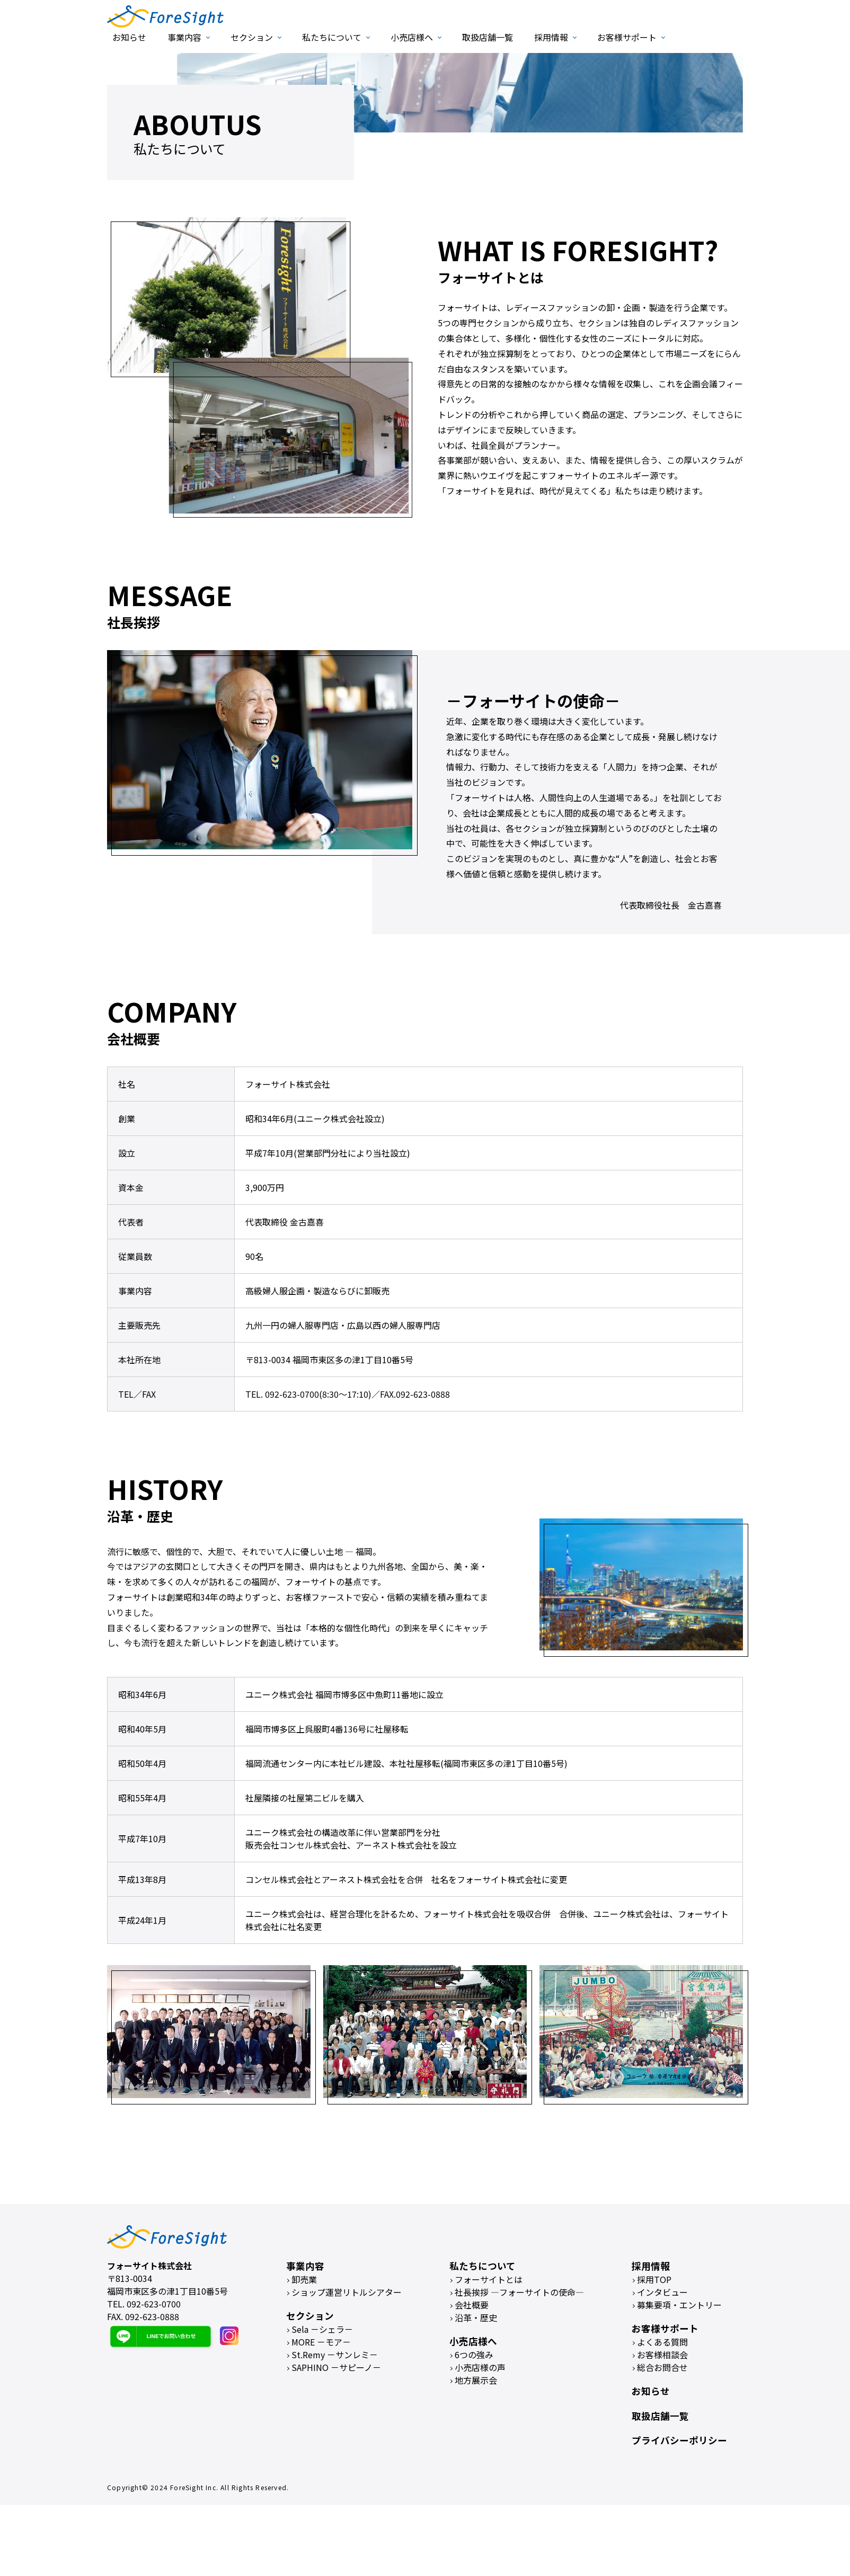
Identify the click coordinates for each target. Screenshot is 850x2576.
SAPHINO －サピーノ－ (336, 2367)
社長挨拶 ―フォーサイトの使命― (519, 2292)
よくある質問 (662, 2341)
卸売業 (304, 2279)
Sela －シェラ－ (322, 2329)
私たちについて (331, 37)
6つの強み (474, 2354)
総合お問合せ (662, 2367)
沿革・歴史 (476, 2317)
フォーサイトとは (489, 2279)
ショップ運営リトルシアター (346, 2292)
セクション (252, 37)
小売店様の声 (480, 2367)
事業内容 (184, 37)
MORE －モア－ (321, 2341)
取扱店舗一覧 (487, 37)
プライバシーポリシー (679, 2440)
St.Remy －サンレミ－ (334, 2354)
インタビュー (662, 2292)
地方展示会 (476, 2380)
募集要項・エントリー (679, 2304)
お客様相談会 (662, 2354)
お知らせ (129, 37)
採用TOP (654, 2279)
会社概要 (472, 2304)
